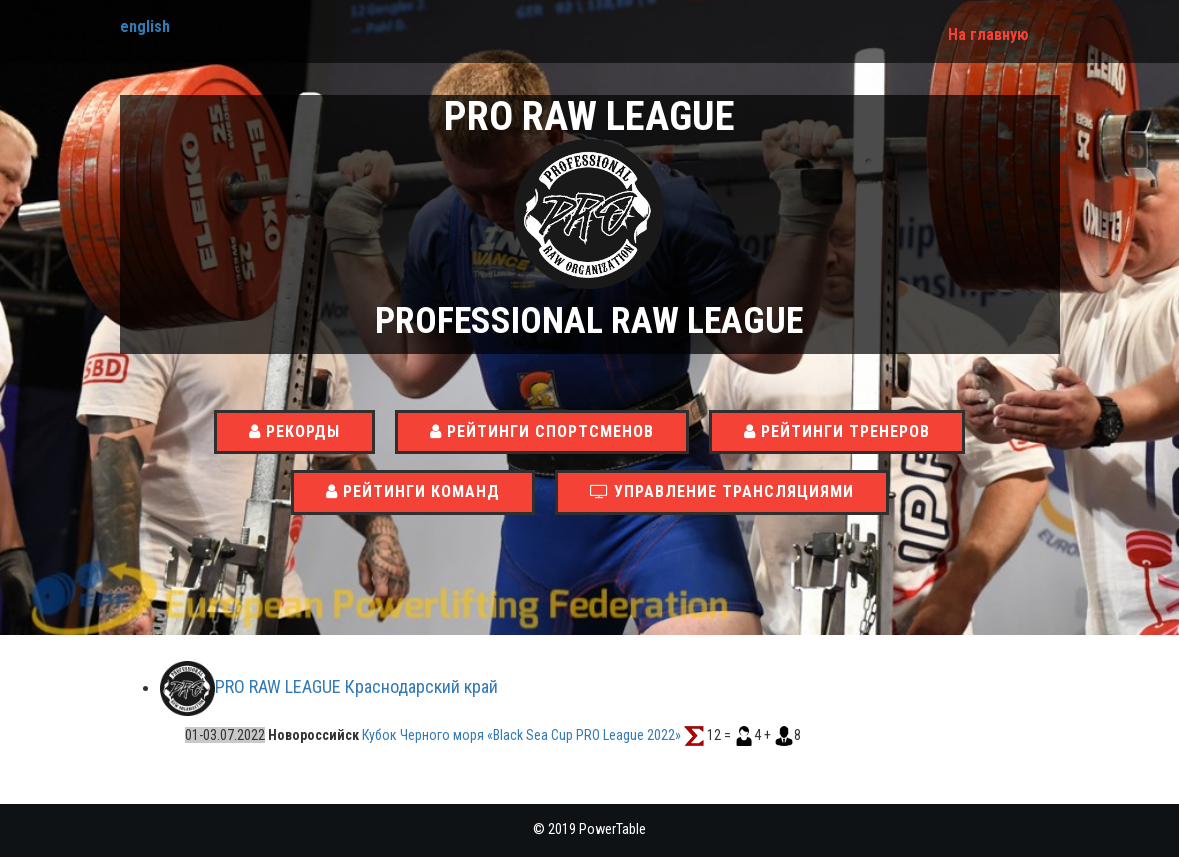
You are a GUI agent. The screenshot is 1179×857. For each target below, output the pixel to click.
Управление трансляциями (722, 491)
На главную (988, 34)
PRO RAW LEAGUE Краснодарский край (356, 687)
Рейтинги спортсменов (542, 431)
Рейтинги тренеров (837, 431)
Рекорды (294, 431)
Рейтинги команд (413, 491)
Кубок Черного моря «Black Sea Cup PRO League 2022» (523, 735)
